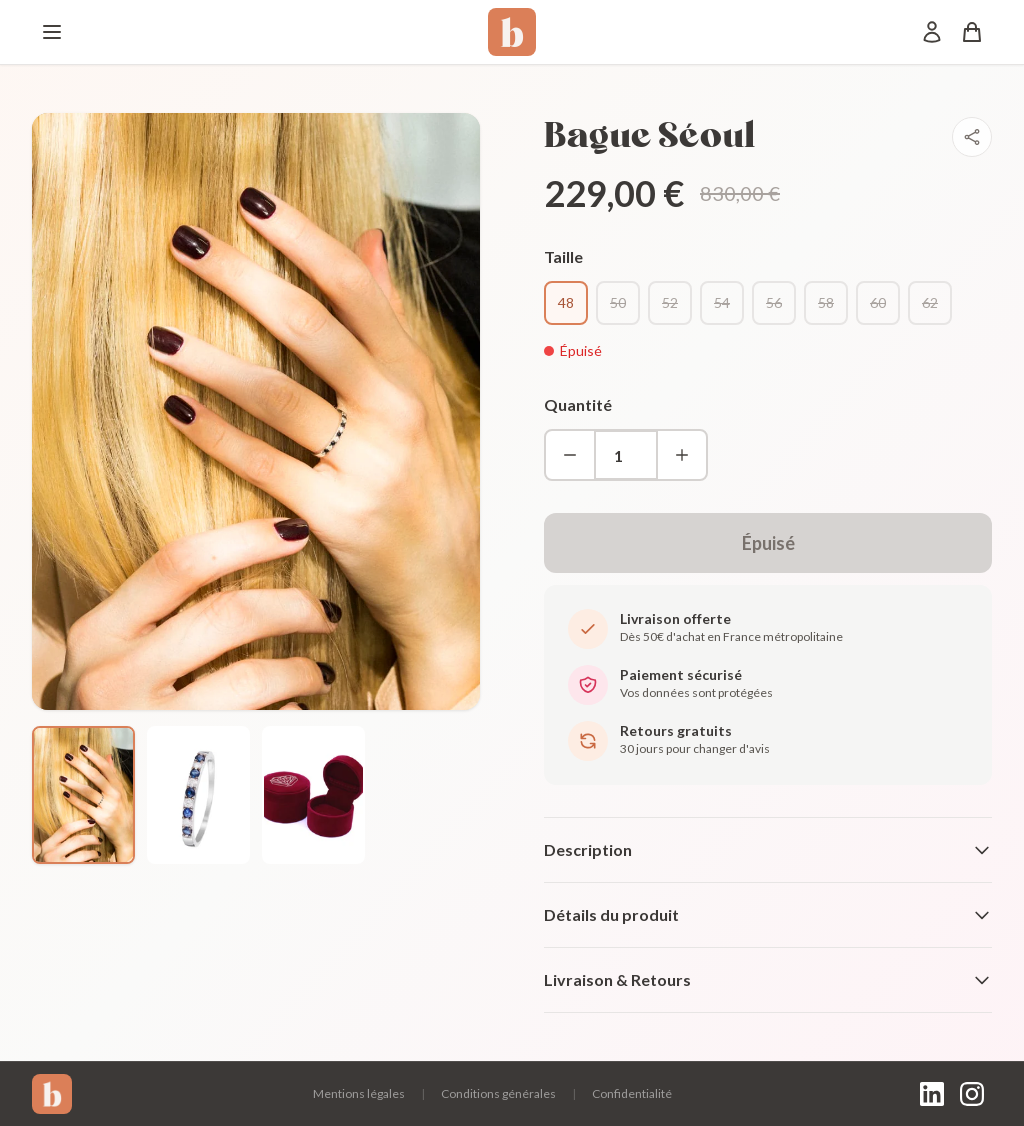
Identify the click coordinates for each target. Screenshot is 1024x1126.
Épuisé (768, 543)
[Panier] (972, 32)
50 (618, 302)
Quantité (578, 404)
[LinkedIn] (932, 1094)
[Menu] (52, 32)
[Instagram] (972, 1094)
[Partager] (972, 137)
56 (774, 302)
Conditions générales (498, 1093)
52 (670, 302)
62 (930, 302)
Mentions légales (359, 1093)
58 (826, 302)
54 (722, 302)
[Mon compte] (932, 32)
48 (566, 302)
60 (878, 302)
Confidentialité (632, 1093)
